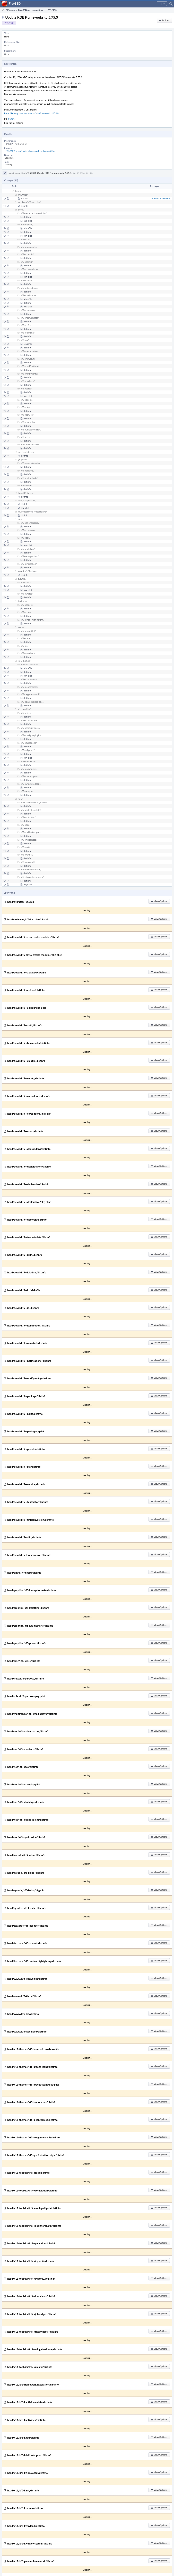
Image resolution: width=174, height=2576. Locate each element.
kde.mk (24, 198)
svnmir (9, 143)
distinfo (24, 206)
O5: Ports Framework (160, 198)
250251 (12, 119)
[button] (162, 3)
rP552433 (9, 23)
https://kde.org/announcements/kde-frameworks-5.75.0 (31, 113)
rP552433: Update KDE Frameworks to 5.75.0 (48, 173)
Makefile (27, 228)
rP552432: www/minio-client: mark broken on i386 (30, 151)
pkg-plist (27, 220)
